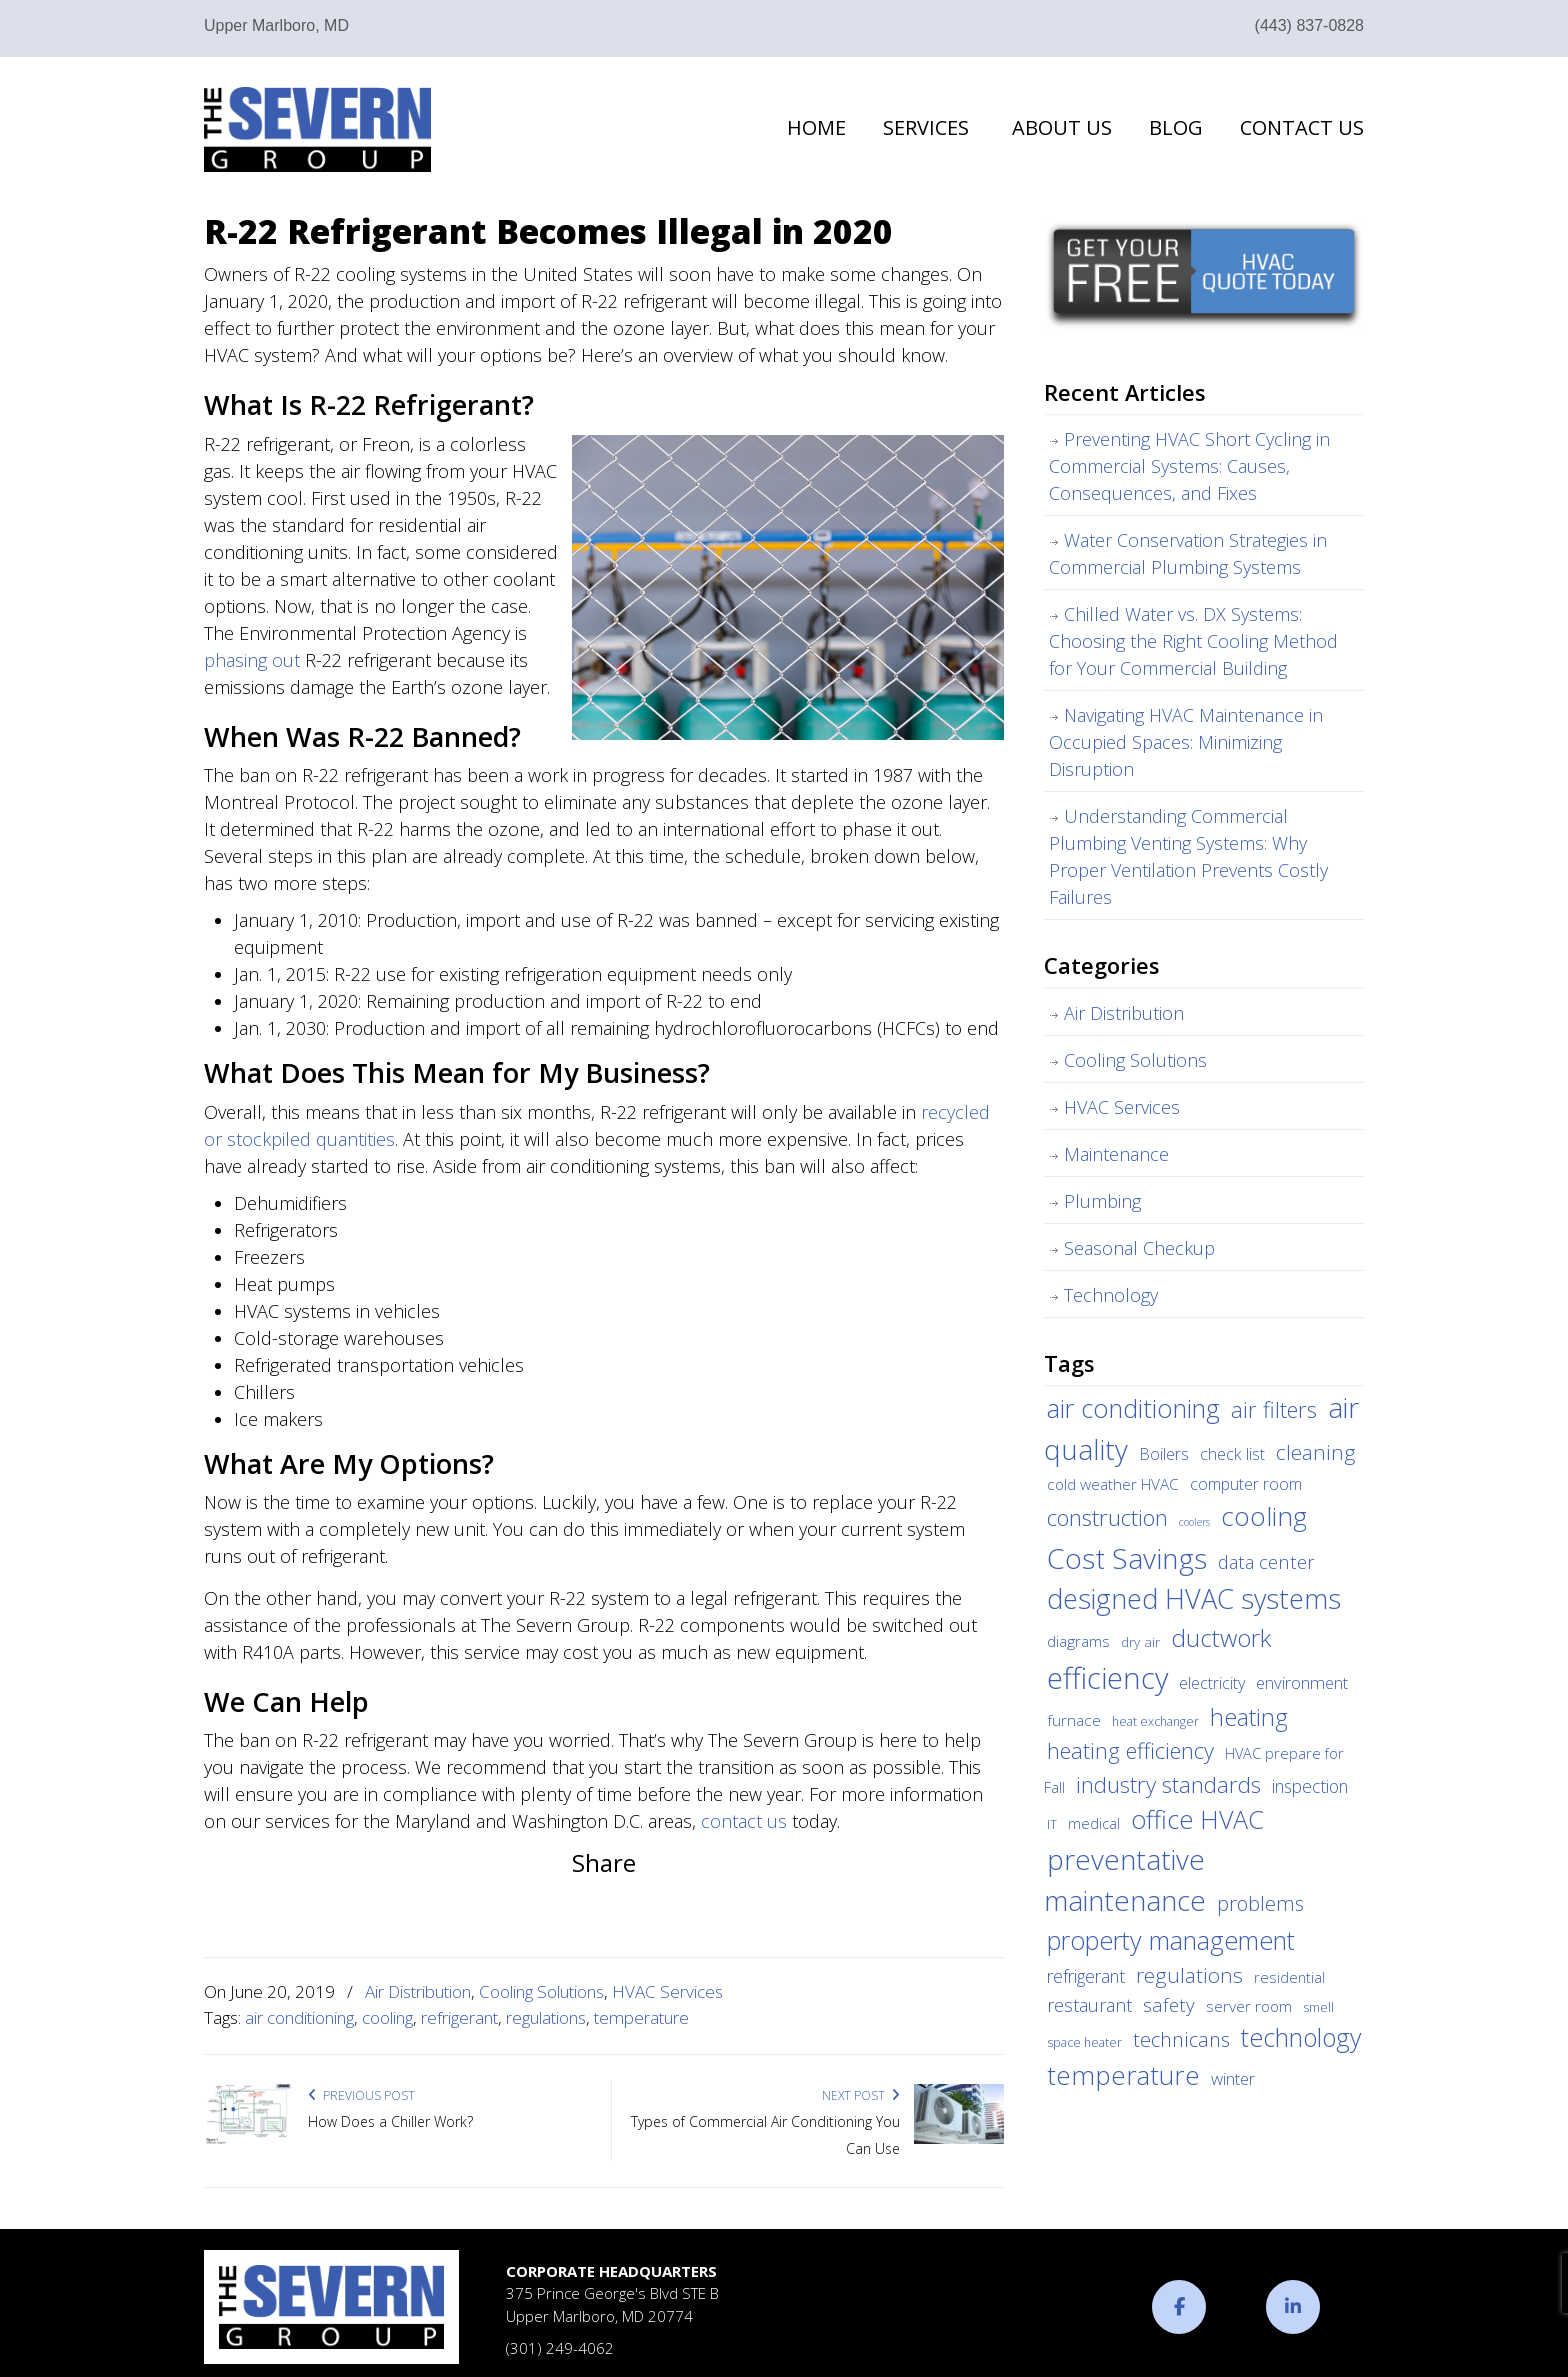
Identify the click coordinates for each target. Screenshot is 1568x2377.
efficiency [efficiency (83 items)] (1107, 1678)
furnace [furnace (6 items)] (1074, 1720)
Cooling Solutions (541, 1991)
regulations (546, 2017)
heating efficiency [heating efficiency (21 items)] (1130, 1750)
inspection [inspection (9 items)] (1310, 1786)
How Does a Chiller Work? (390, 2121)
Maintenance (1116, 1154)
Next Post (861, 2095)
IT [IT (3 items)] (1052, 1824)
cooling (387, 2017)
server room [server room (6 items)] (1249, 2006)
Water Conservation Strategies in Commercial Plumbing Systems (1188, 553)
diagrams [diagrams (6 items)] (1078, 1641)
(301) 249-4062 (560, 2348)
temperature (641, 2017)
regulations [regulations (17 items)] (1189, 1975)
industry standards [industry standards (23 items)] (1168, 1784)
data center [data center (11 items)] (1266, 1561)
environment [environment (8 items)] (1302, 1682)
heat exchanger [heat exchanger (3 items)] (1155, 1721)
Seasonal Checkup (1139, 1248)
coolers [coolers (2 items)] (1194, 1522)
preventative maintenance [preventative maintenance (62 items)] (1125, 1880)
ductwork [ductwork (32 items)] (1221, 1637)
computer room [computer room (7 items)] (1246, 1484)
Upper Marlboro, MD (276, 25)
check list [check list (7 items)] (1232, 1454)
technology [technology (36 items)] (1301, 2037)
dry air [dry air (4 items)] (1140, 1642)
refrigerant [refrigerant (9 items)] (1086, 1976)
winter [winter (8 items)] (1233, 2078)
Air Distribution (418, 1991)
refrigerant (459, 2017)
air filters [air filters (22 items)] (1274, 1409)
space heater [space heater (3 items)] (1084, 2042)
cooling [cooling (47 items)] (1264, 1516)
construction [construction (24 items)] (1107, 1517)
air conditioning (299, 2017)
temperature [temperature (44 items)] (1123, 2075)
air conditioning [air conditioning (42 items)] (1133, 1408)
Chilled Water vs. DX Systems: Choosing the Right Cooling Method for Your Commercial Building (1193, 641)
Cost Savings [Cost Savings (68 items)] (1127, 1558)
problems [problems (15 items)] (1260, 1903)
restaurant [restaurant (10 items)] (1089, 2005)
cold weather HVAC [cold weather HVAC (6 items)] (1113, 1484)
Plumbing (1102, 1201)
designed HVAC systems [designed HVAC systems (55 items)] (1194, 1598)
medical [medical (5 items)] (1094, 1823)
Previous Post (361, 2095)
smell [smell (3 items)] (1318, 2007)
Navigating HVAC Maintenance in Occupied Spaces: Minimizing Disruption (1186, 742)
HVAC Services (667, 1991)
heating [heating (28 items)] (1249, 1717)
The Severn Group (317, 129)
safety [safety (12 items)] (1169, 2005)
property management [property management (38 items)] (1171, 1940)
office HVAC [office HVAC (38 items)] (1197, 1819)
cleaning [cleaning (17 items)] (1316, 1452)
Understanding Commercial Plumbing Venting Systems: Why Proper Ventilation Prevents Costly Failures (1188, 856)
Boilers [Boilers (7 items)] (1164, 1454)
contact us (744, 1821)
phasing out (252, 660)
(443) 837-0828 (1309, 25)
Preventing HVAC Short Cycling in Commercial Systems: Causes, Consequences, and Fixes (1189, 466)
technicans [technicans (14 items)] (1181, 2039)
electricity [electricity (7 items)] (1212, 1683)
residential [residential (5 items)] (1289, 1977)
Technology (1111, 1295)
